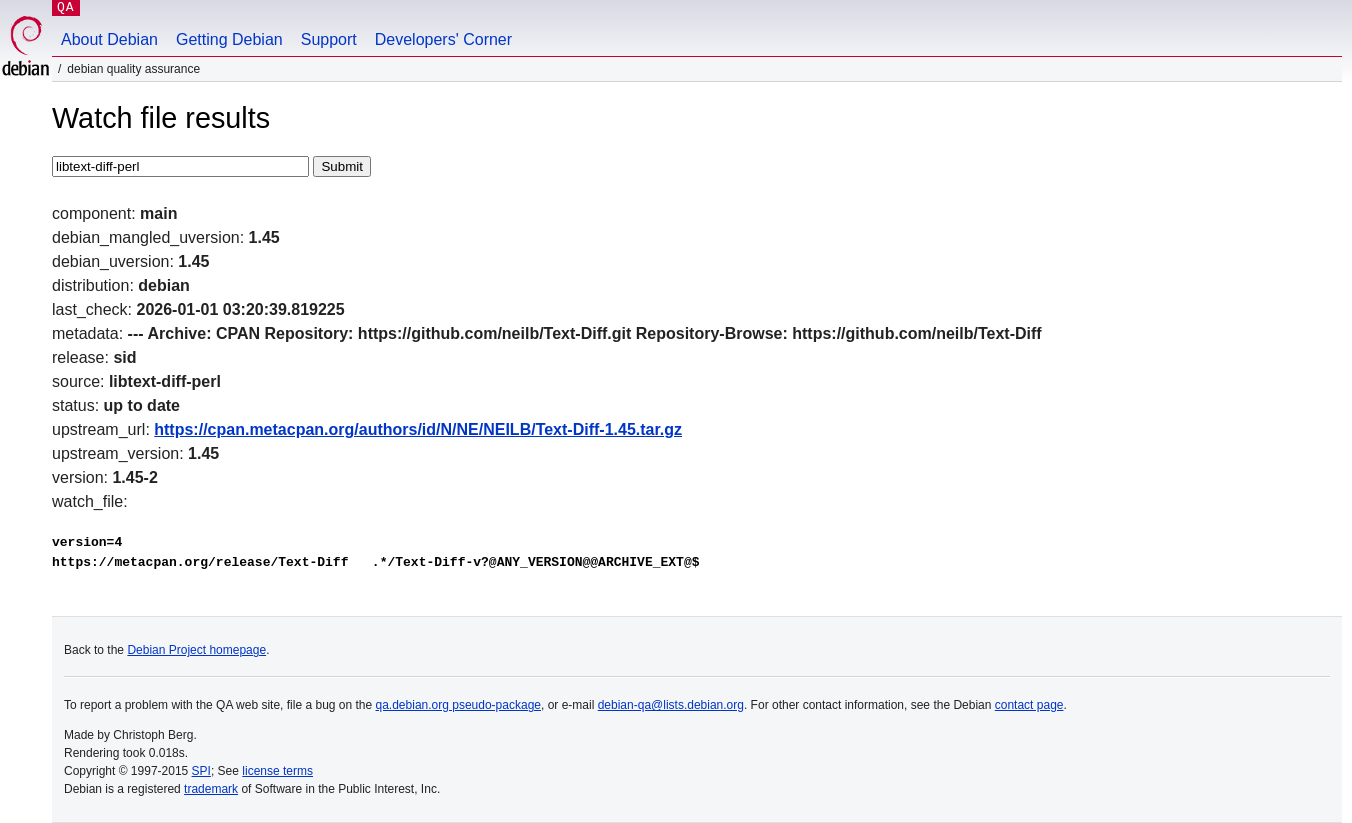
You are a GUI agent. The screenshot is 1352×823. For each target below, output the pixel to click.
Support (329, 39)
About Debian (109, 39)
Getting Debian (229, 39)
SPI (201, 771)
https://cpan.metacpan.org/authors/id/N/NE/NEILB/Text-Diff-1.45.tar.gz (418, 429)
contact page (1029, 705)
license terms (277, 771)
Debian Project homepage (196, 650)
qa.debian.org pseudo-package (458, 705)
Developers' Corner (443, 39)
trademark (211, 789)
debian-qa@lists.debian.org (671, 705)
